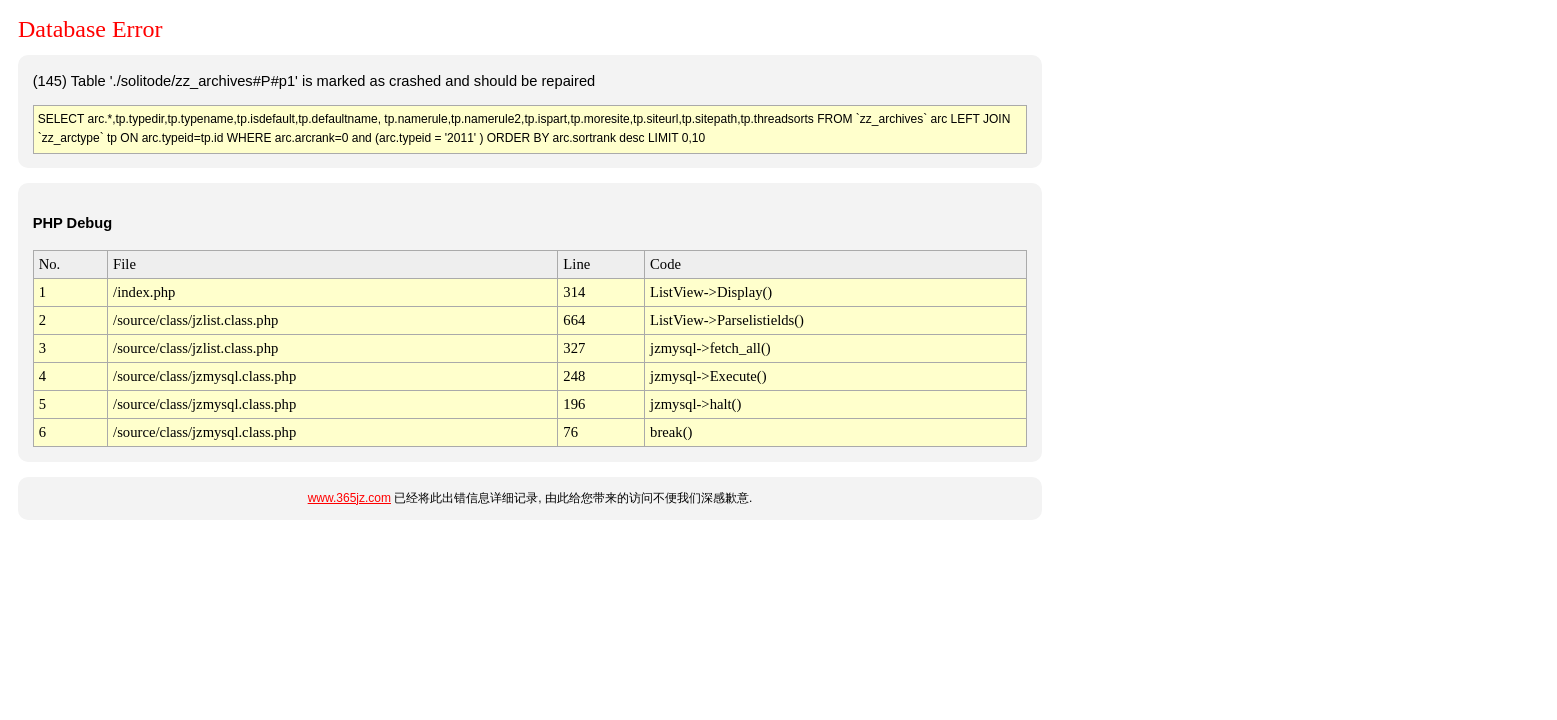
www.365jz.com (349, 498)
